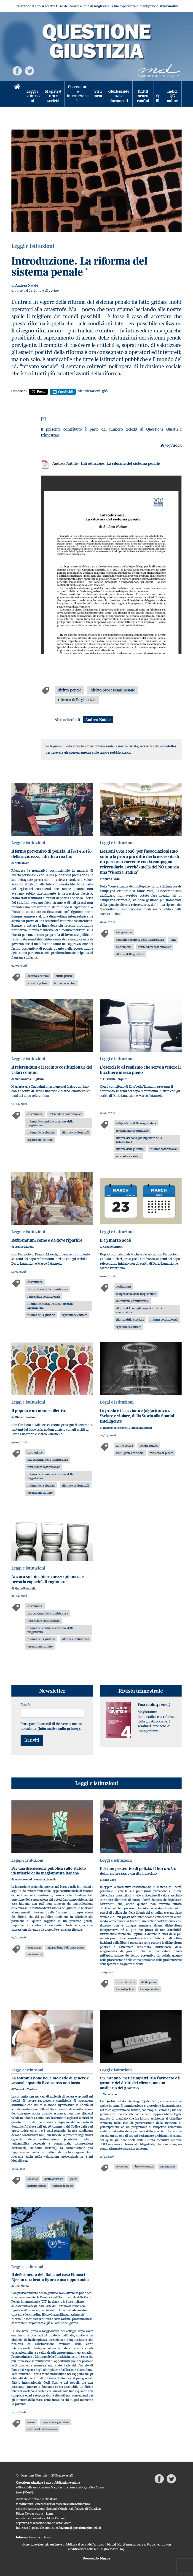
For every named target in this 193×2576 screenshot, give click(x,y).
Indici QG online (172, 96)
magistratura (34, 1954)
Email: (25, 1704)
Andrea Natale (26, 285)
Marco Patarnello (25, 1588)
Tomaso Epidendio (45, 1879)
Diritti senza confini (143, 96)
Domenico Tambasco (26, 2089)
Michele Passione (26, 1417)
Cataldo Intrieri (113, 1246)
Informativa (169, 6)
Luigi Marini (21, 2286)
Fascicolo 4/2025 (154, 1704)
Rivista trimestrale (140, 1690)
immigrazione (167, 2166)
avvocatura (122, 2166)
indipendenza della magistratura (136, 1123)
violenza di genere (161, 1453)
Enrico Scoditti (23, 1879)
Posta (38, 391)
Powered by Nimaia (96, 2558)
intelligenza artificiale (129, 1453)
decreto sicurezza (38, 976)
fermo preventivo (65, 983)
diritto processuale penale (113, 690)
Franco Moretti (24, 1246)
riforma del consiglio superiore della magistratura (50, 1123)
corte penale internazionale (42, 2429)
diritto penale (69, 690)
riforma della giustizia (77, 699)
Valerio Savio (111, 879)
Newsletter (52, 1690)
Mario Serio (110, 2094)
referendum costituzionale (154, 947)
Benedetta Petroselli (116, 1427)
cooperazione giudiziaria (55, 2422)
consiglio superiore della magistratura (140, 939)
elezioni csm (123, 947)
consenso (32, 2179)
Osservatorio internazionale (77, 93)
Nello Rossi (22, 863)
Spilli (158, 98)
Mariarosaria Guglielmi (30, 1079)
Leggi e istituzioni (32, 96)
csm (173, 939)
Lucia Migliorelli (141, 1427)
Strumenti (98, 96)
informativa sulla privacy (58, 1728)
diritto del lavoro (53, 2179)
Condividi (19, 391)
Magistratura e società (53, 96)
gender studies (149, 1445)
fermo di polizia (37, 983)
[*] (43, 419)
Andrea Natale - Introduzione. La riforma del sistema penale (106, 463)
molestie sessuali (36, 2185)
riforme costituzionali (75, 1132)
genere (73, 2179)
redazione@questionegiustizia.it (78, 2528)
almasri (31, 2422)
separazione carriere (40, 1140)
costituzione (35, 1114)
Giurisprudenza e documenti (118, 96)
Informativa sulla (33, 2537)
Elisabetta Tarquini (115, 1079)
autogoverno (124, 932)
